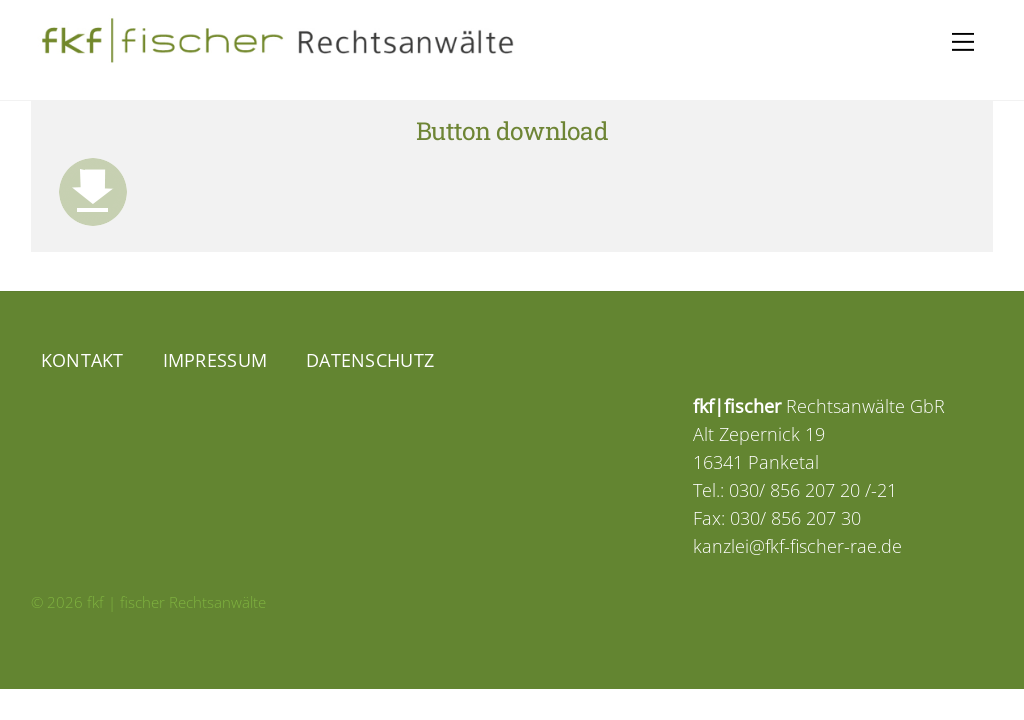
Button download (512, 130)
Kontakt (82, 360)
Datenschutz (370, 360)
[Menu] (963, 42)
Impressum (215, 360)
